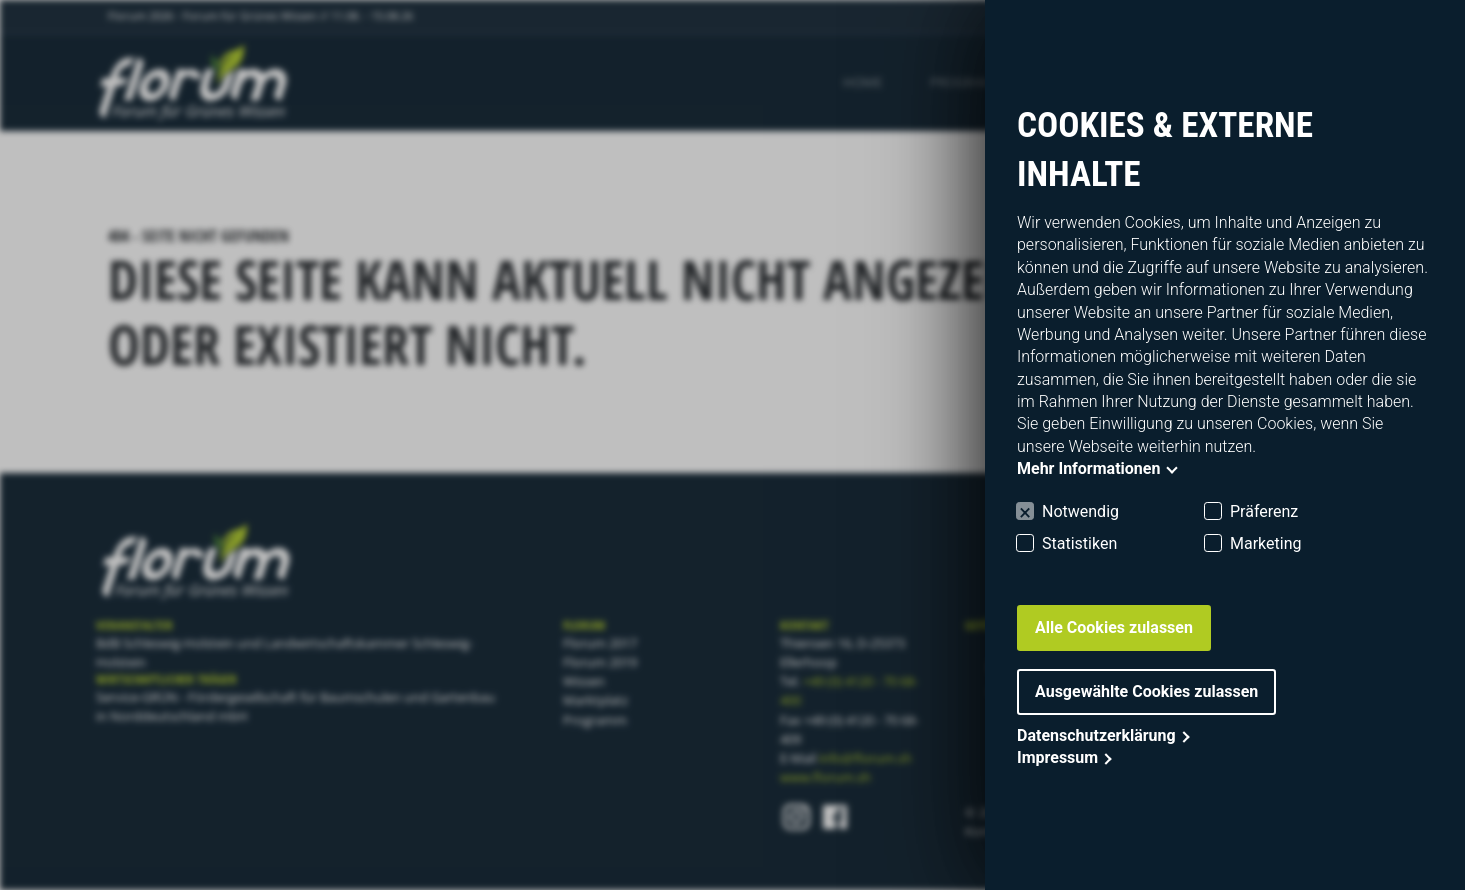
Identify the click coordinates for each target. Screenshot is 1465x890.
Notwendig (1080, 511)
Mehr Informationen (1088, 468)
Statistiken (1079, 543)
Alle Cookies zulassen (1114, 627)
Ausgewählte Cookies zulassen (1146, 691)
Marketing (1265, 543)
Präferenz (1264, 511)
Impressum (1057, 757)
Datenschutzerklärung (1096, 735)
